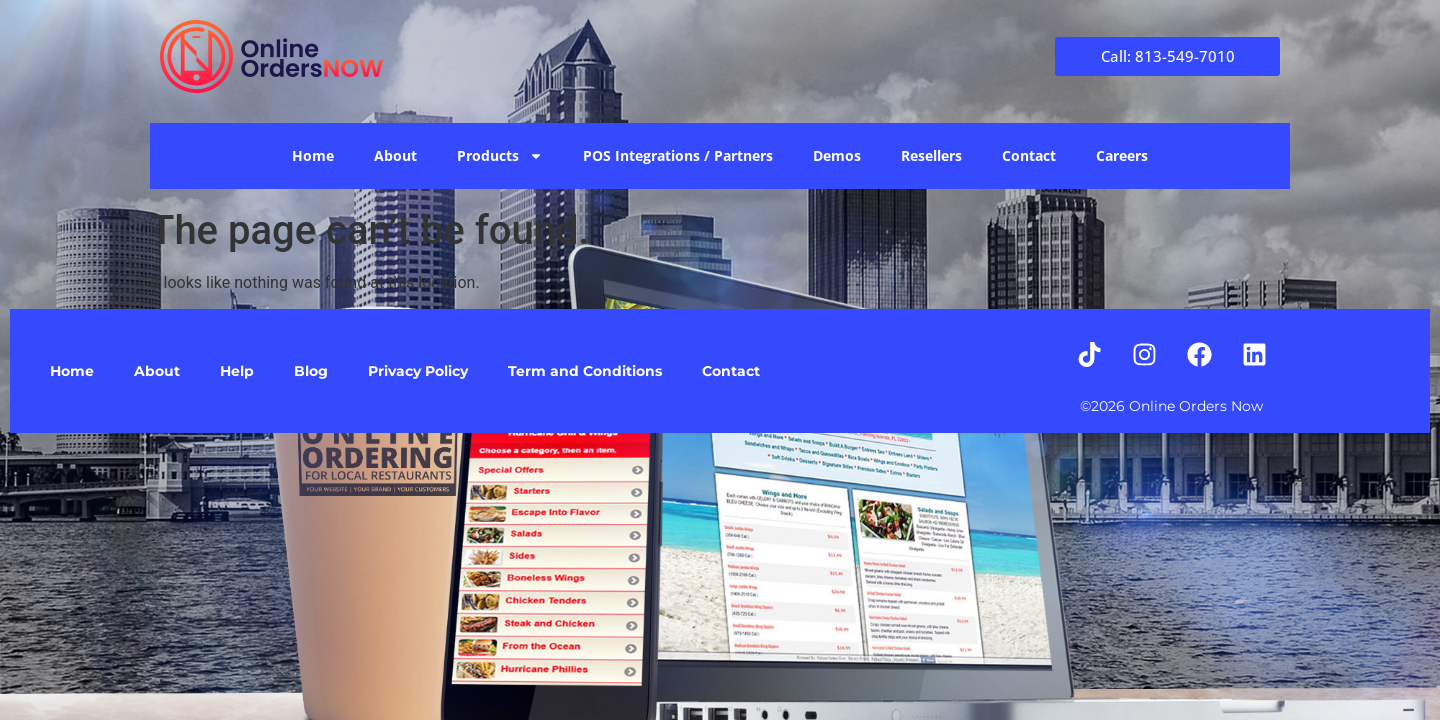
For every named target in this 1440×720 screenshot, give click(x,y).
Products (500, 156)
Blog (311, 371)
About (395, 155)
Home (313, 155)
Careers (1122, 155)
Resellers (931, 155)
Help (237, 371)
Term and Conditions (585, 371)
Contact (1029, 155)
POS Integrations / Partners (678, 155)
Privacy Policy (418, 371)
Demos (837, 155)
